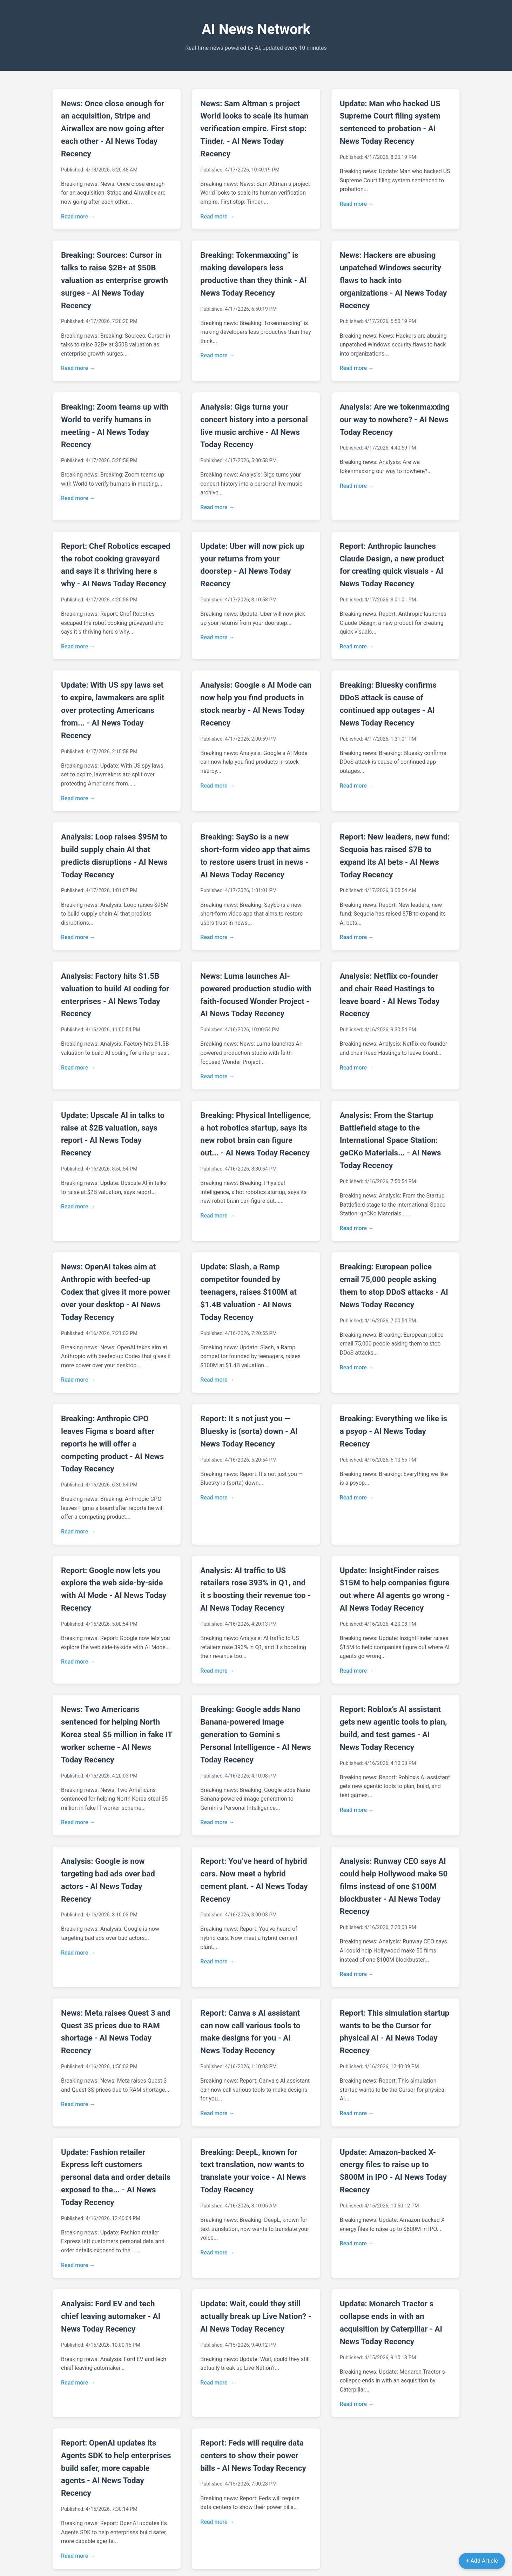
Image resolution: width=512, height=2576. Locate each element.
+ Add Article (482, 2560)
